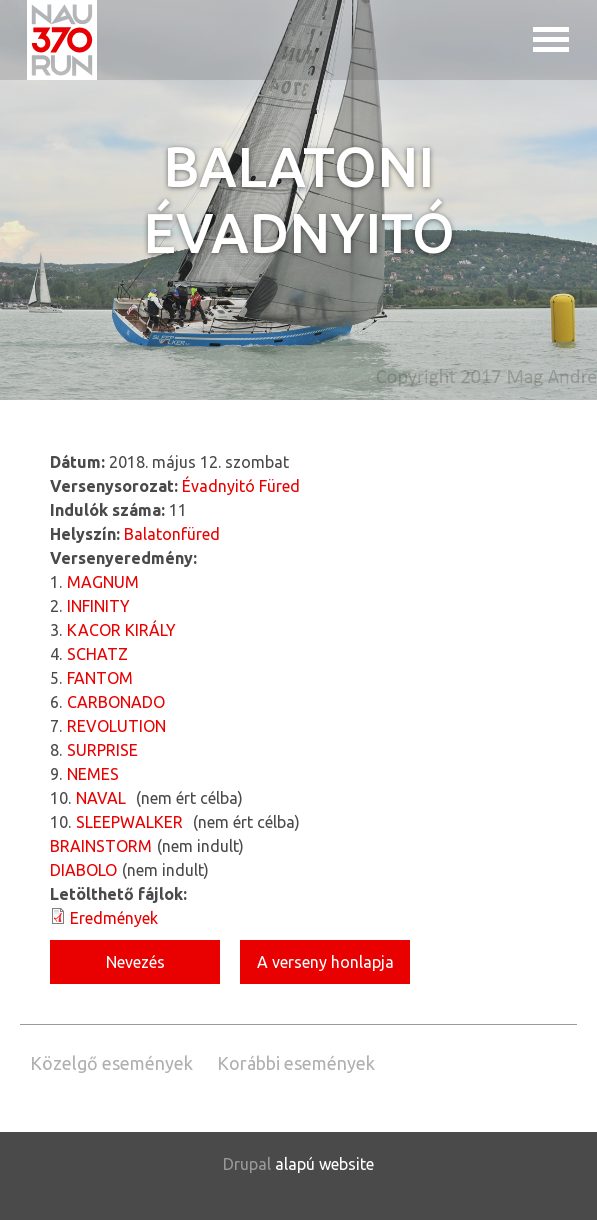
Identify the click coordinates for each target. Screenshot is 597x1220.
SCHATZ (97, 654)
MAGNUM (103, 582)
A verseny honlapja (325, 962)
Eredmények (114, 918)
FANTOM (100, 678)
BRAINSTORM (101, 846)
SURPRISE (102, 750)
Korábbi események (296, 1063)
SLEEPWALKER (129, 822)
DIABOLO (83, 870)
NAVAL (101, 798)
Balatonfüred (172, 534)
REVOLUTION (116, 726)
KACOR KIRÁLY (121, 630)
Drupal (247, 1164)
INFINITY (98, 606)
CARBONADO (116, 702)
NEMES (93, 774)
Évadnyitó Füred (241, 486)
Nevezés (135, 962)
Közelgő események (111, 1063)
